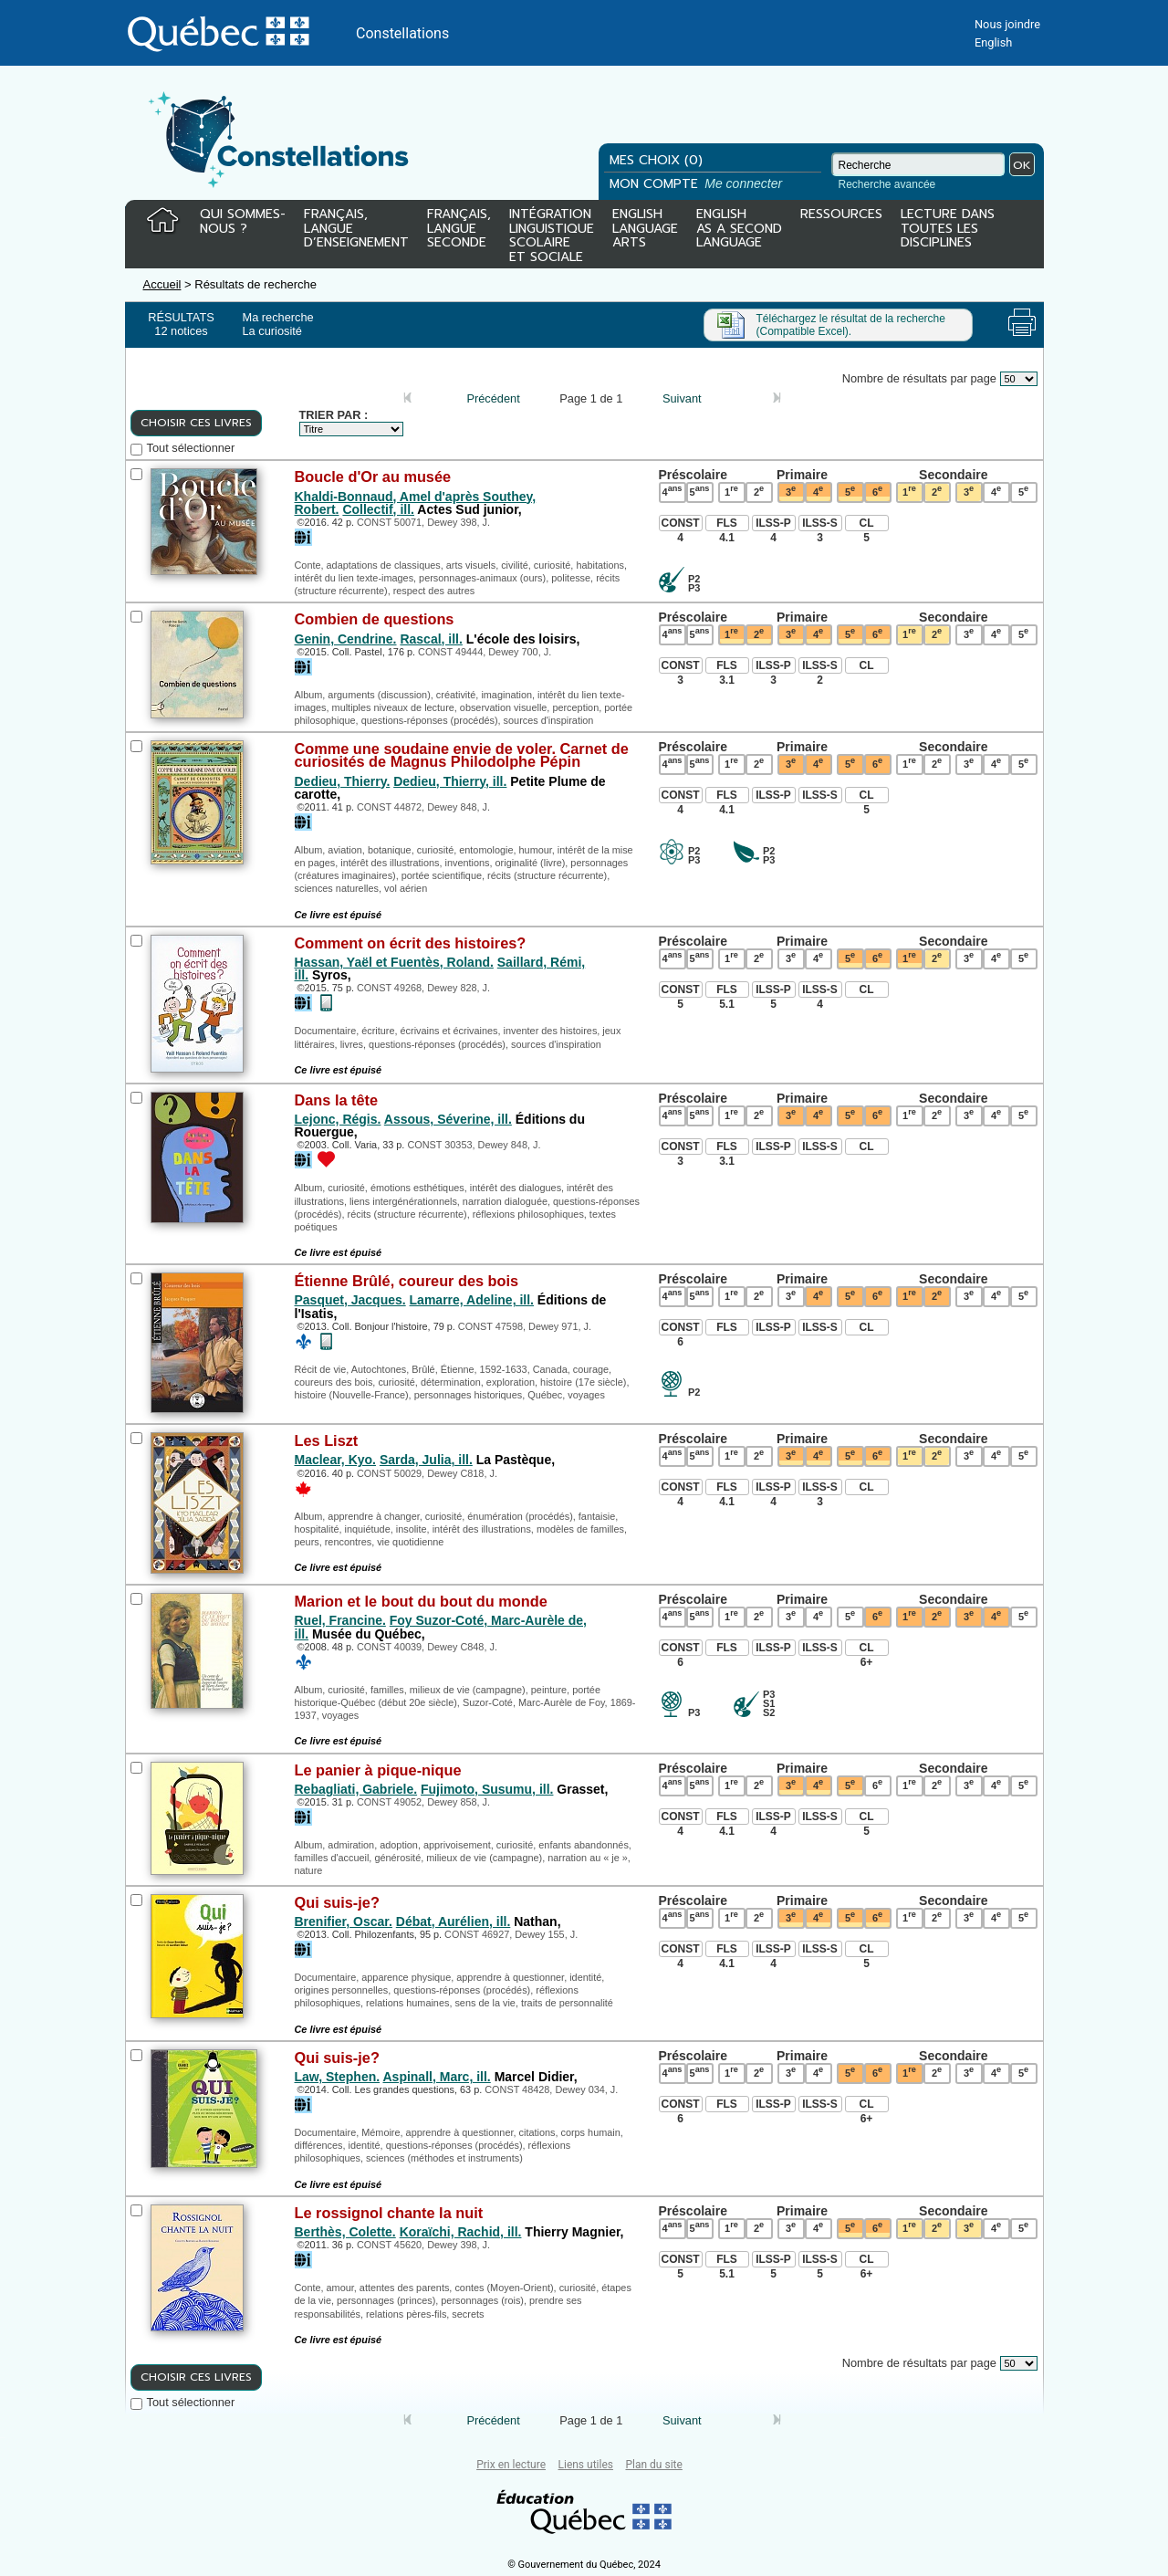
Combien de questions (374, 619)
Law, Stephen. (338, 2076)
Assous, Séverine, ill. (448, 1119)
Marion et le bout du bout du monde (421, 1601)
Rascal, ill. (431, 639)
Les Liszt (327, 1440)
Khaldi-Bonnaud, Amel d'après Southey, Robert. (416, 503)
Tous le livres (2, 2437)
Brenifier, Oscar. (343, 1921)
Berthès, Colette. (345, 2232)
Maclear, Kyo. (336, 1459)
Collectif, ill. (378, 509)
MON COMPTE (698, 184)
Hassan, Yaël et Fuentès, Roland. (394, 962)
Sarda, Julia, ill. (426, 1459)
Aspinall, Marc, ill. (436, 2076)
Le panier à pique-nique (378, 1770)
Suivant (682, 398)
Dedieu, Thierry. (343, 781)
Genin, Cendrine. (346, 639)
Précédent (492, 398)
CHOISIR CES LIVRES (196, 422)
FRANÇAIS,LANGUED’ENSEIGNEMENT (356, 229)
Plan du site (653, 2464)
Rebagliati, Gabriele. (356, 1789)
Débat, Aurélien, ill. (453, 1921)
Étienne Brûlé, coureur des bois (407, 1280)
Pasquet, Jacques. (350, 1300)
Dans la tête (337, 1100)
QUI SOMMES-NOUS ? (243, 222)
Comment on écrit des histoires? (411, 943)
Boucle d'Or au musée (373, 476)
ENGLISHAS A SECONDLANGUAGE (739, 229)
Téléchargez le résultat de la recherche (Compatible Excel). (850, 325)
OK (1022, 164)
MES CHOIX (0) (656, 160)
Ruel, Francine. (340, 1620)
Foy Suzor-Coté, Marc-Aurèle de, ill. (441, 1626)
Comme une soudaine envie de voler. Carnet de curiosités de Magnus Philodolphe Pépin (462, 755)
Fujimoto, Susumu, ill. (487, 1789)
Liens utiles (585, 2464)
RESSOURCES (841, 215)
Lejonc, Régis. (338, 1119)
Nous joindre (1007, 24)
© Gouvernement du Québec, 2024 (584, 2565)
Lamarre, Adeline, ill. (472, 1300)
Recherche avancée (887, 184)
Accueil (162, 284)
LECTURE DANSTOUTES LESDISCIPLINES (948, 229)
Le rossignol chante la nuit (389, 2212)
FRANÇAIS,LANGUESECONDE (459, 229)
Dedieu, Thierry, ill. (449, 781)
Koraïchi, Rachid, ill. (461, 2232)
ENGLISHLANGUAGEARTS (645, 229)
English (993, 42)
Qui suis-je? (337, 1902)
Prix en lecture (511, 2464)
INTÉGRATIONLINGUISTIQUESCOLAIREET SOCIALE (551, 232)
